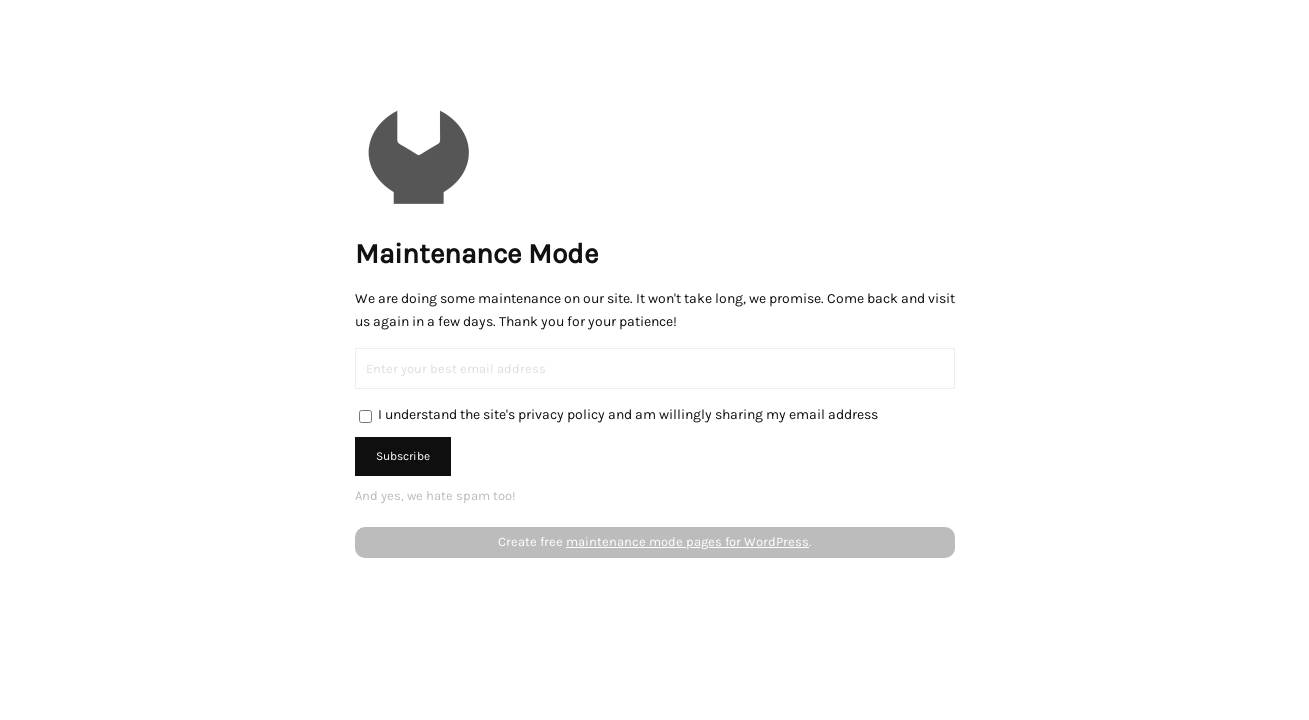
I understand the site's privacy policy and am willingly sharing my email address (628, 414)
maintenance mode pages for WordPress (687, 541)
